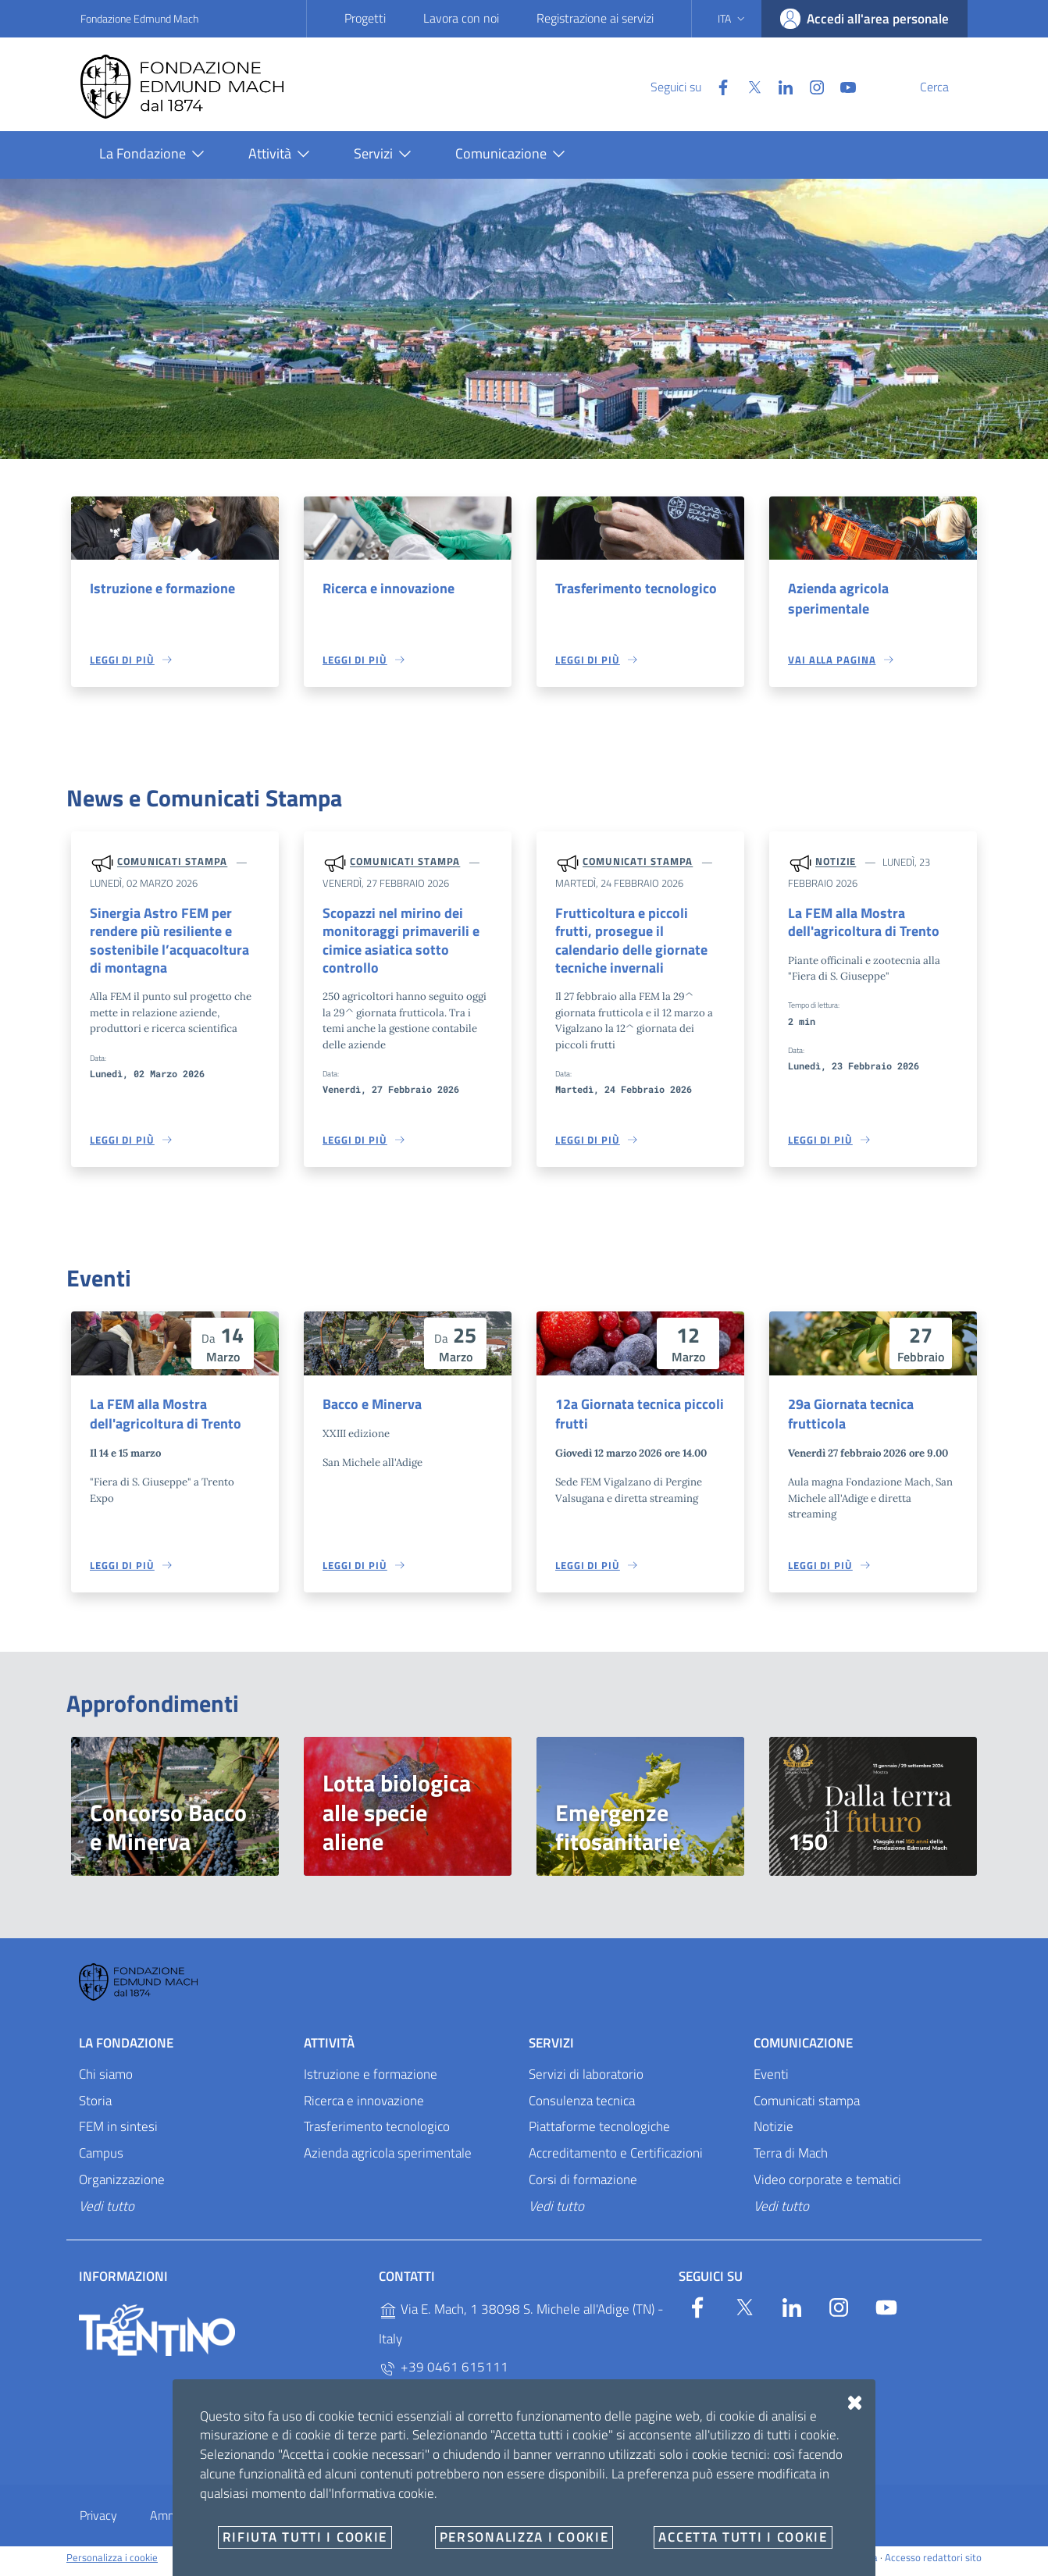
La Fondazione (126, 2050)
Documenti (578, 2523)
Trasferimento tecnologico (630, 588)
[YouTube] (810, 85)
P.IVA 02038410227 (449, 2436)
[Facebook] (685, 85)
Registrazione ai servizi (595, 18)
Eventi (771, 2081)
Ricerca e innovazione (385, 588)
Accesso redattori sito (933, 2564)
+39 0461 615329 (443, 2405)
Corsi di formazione (583, 2187)
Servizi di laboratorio (586, 2081)
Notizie (835, 863)
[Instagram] (779, 85)
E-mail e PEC (482, 2523)
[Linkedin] (748, 85)
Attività (329, 2050)
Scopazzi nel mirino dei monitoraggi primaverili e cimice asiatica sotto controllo (394, 944)
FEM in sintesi (118, 2134)
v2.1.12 (672, 2564)
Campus (101, 2161)
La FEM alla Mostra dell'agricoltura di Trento (858, 925)
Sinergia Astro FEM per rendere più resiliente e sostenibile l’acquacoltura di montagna (170, 944)
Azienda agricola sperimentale (835, 598)
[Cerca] (949, 86)
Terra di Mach (791, 2161)
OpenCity (636, 2564)
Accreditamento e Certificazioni (616, 2161)
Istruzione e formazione (157, 588)
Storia (95, 2107)
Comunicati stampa (172, 863)
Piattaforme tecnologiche (599, 2134)
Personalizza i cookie (112, 2564)
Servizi (551, 2050)
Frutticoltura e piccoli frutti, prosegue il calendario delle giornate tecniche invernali (634, 934)
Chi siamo (106, 2081)
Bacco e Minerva (370, 1410)
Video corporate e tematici (827, 2187)
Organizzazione (122, 2187)
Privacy (98, 2523)
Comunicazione (803, 2050)
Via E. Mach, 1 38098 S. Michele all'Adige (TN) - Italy (521, 2331)
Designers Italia (836, 2564)
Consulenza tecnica (582, 2107)
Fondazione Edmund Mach (139, 18)
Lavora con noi (461, 18)
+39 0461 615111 (443, 2374)
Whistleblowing (375, 2523)
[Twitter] (717, 85)
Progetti (365, 18)
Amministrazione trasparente (225, 2523)
